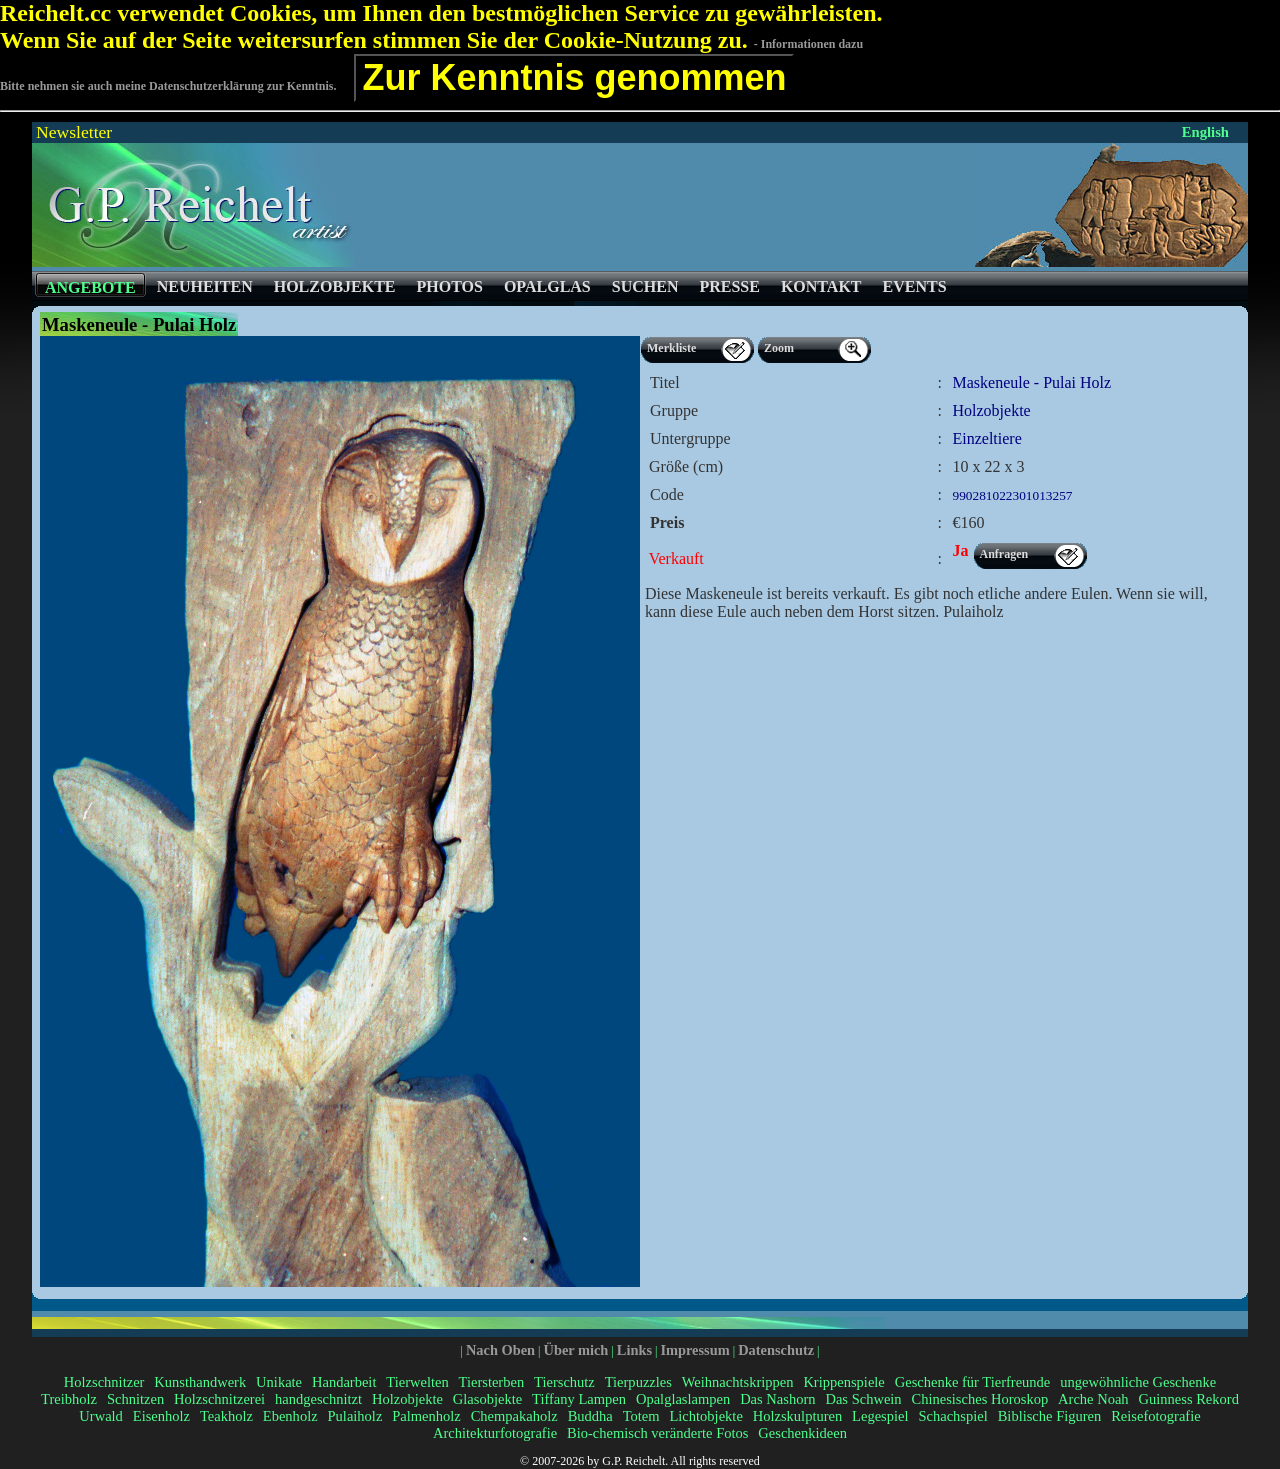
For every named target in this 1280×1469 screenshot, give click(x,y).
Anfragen (1004, 554)
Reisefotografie (1155, 1416)
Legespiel (880, 1416)
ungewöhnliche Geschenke (1138, 1382)
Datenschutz (776, 1350)
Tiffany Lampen (579, 1399)
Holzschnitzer (104, 1382)
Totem (641, 1416)
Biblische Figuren (1050, 1416)
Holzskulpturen (798, 1416)
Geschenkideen (802, 1433)
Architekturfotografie (495, 1433)
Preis (667, 522)
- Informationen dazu (808, 44)
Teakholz (226, 1416)
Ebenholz (290, 1416)
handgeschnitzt (318, 1399)
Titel (665, 382)
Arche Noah (1093, 1399)
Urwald (101, 1416)
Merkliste (671, 348)
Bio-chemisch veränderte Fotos (657, 1433)
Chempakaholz (514, 1416)
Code (667, 494)
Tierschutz (564, 1382)
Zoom (779, 348)
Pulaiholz (355, 1416)
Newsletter (74, 132)
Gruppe (674, 410)
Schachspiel (952, 1416)
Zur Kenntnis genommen (574, 77)
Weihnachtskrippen (738, 1382)
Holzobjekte (407, 1399)
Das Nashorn (777, 1399)
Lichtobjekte (705, 1416)
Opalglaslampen (683, 1399)
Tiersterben (492, 1382)
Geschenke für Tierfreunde (973, 1382)
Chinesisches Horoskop (980, 1399)
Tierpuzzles (638, 1382)
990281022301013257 (1013, 495)
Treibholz (69, 1399)
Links (634, 1350)
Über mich (575, 1350)
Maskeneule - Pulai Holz (1032, 382)
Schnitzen (135, 1399)
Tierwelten (417, 1382)
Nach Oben (500, 1350)
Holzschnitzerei (219, 1399)
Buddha (590, 1416)
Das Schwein (863, 1399)
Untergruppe (690, 438)
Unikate (279, 1382)
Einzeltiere (987, 438)
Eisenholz (161, 1416)
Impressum (694, 1350)
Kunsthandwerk (200, 1382)
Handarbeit (344, 1382)
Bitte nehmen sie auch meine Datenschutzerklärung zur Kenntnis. (168, 86)
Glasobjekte (487, 1399)
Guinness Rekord (1189, 1399)
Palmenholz (426, 1416)
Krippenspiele (843, 1382)
